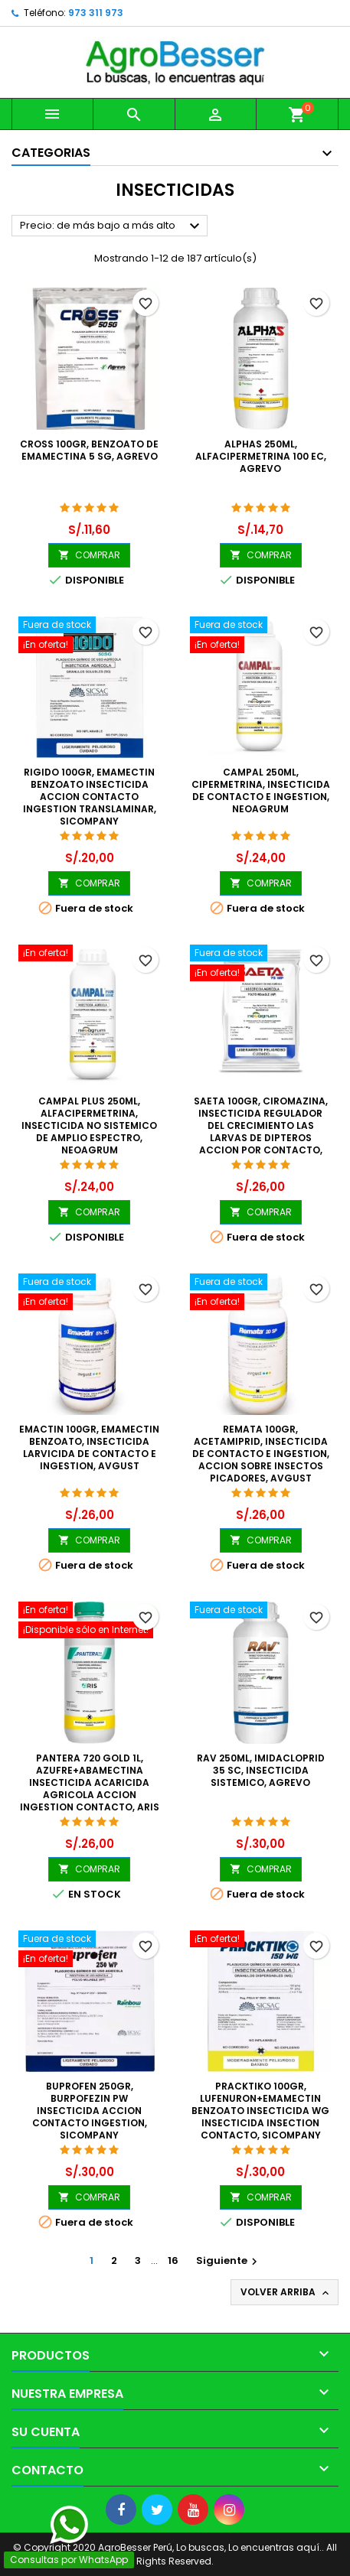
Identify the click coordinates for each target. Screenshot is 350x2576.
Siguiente (228, 2260)
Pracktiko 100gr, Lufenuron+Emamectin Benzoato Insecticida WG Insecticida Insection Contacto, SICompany (260, 2111)
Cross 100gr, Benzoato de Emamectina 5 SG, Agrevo (89, 450)
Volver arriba (286, 2292)
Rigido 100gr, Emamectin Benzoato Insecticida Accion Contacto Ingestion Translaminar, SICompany (89, 797)
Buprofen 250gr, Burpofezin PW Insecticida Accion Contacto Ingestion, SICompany (89, 2111)
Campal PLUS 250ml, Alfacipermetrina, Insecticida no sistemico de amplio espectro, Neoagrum (89, 1125)
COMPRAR (89, 554)
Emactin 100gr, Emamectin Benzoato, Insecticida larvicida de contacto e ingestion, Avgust (89, 1447)
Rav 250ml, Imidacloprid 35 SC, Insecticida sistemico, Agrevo (261, 1770)
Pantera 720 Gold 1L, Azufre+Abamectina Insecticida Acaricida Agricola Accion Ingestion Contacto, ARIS (89, 1782)
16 (173, 2260)
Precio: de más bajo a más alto (112, 226)
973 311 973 (95, 12)
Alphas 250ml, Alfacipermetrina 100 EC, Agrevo (260, 456)
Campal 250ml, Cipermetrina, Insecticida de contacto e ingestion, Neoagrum (260, 790)
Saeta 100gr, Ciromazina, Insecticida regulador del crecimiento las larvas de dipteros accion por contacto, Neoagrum (261, 1131)
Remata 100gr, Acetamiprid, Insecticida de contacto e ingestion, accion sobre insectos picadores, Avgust (260, 1454)
